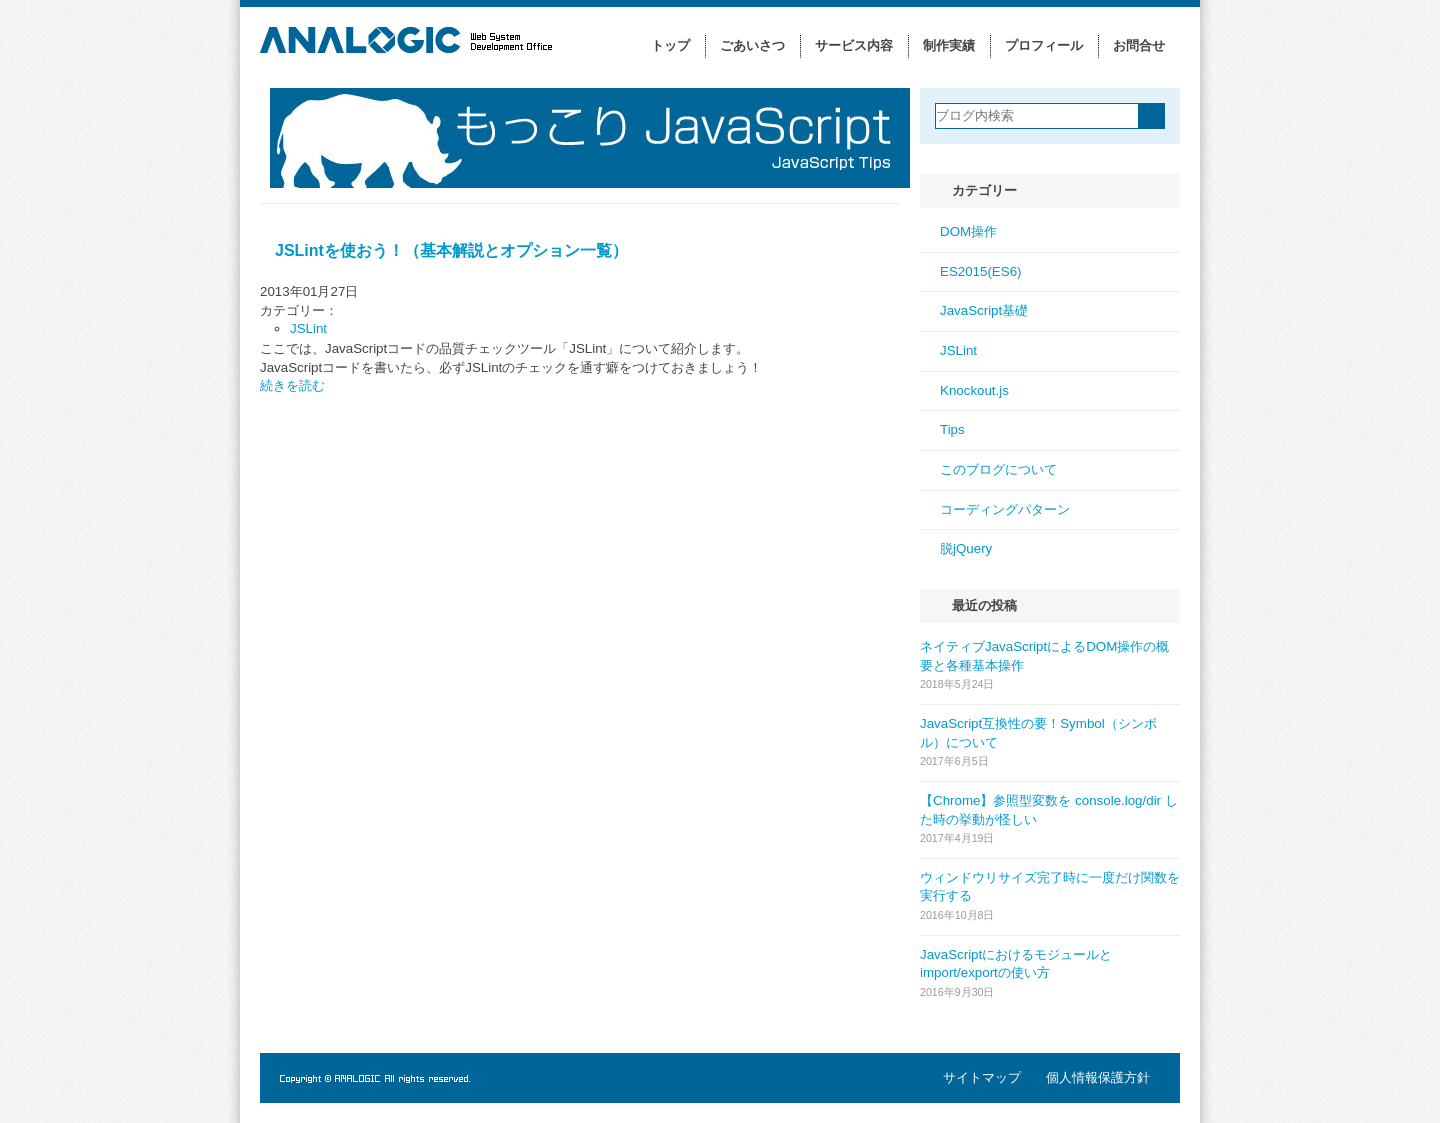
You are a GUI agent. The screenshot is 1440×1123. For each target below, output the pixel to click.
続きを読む (292, 385)
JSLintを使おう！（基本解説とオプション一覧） (451, 250)
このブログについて (998, 469)
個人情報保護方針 (1098, 1077)
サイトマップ (982, 1077)
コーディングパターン (1005, 509)
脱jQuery (966, 548)
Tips (952, 429)
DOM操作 (968, 231)
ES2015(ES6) (981, 271)
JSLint (308, 328)
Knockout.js (974, 390)
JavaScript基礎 (984, 310)
